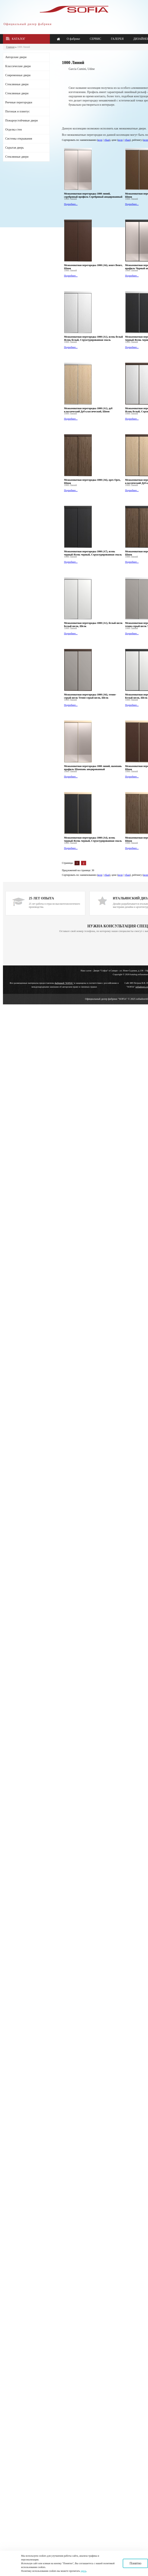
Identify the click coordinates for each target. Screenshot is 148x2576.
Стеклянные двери (16, 84)
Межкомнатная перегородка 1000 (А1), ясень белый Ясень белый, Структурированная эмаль (93, 338)
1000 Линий (23, 46)
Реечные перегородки (18, 102)
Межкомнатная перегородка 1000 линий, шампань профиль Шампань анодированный (93, 768)
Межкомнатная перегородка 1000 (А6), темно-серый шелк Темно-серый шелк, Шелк (90, 696)
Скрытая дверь (14, 147)
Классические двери (18, 66)
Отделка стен (13, 129)
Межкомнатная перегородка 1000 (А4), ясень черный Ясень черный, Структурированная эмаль (93, 839)
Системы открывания (18, 138)
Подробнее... (71, 204)
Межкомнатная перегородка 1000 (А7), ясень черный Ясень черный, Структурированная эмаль (93, 553)
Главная (10, 46)
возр (100, 139)
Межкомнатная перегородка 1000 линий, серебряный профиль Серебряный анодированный (93, 195)
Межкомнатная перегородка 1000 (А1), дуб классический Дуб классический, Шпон (88, 410)
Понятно (135, 2563)
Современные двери (18, 75)
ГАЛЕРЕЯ (117, 38)
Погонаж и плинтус (17, 111)
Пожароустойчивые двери (21, 120)
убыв (106, 139)
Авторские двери (16, 57)
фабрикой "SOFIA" (64, 983)
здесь (83, 2570)
